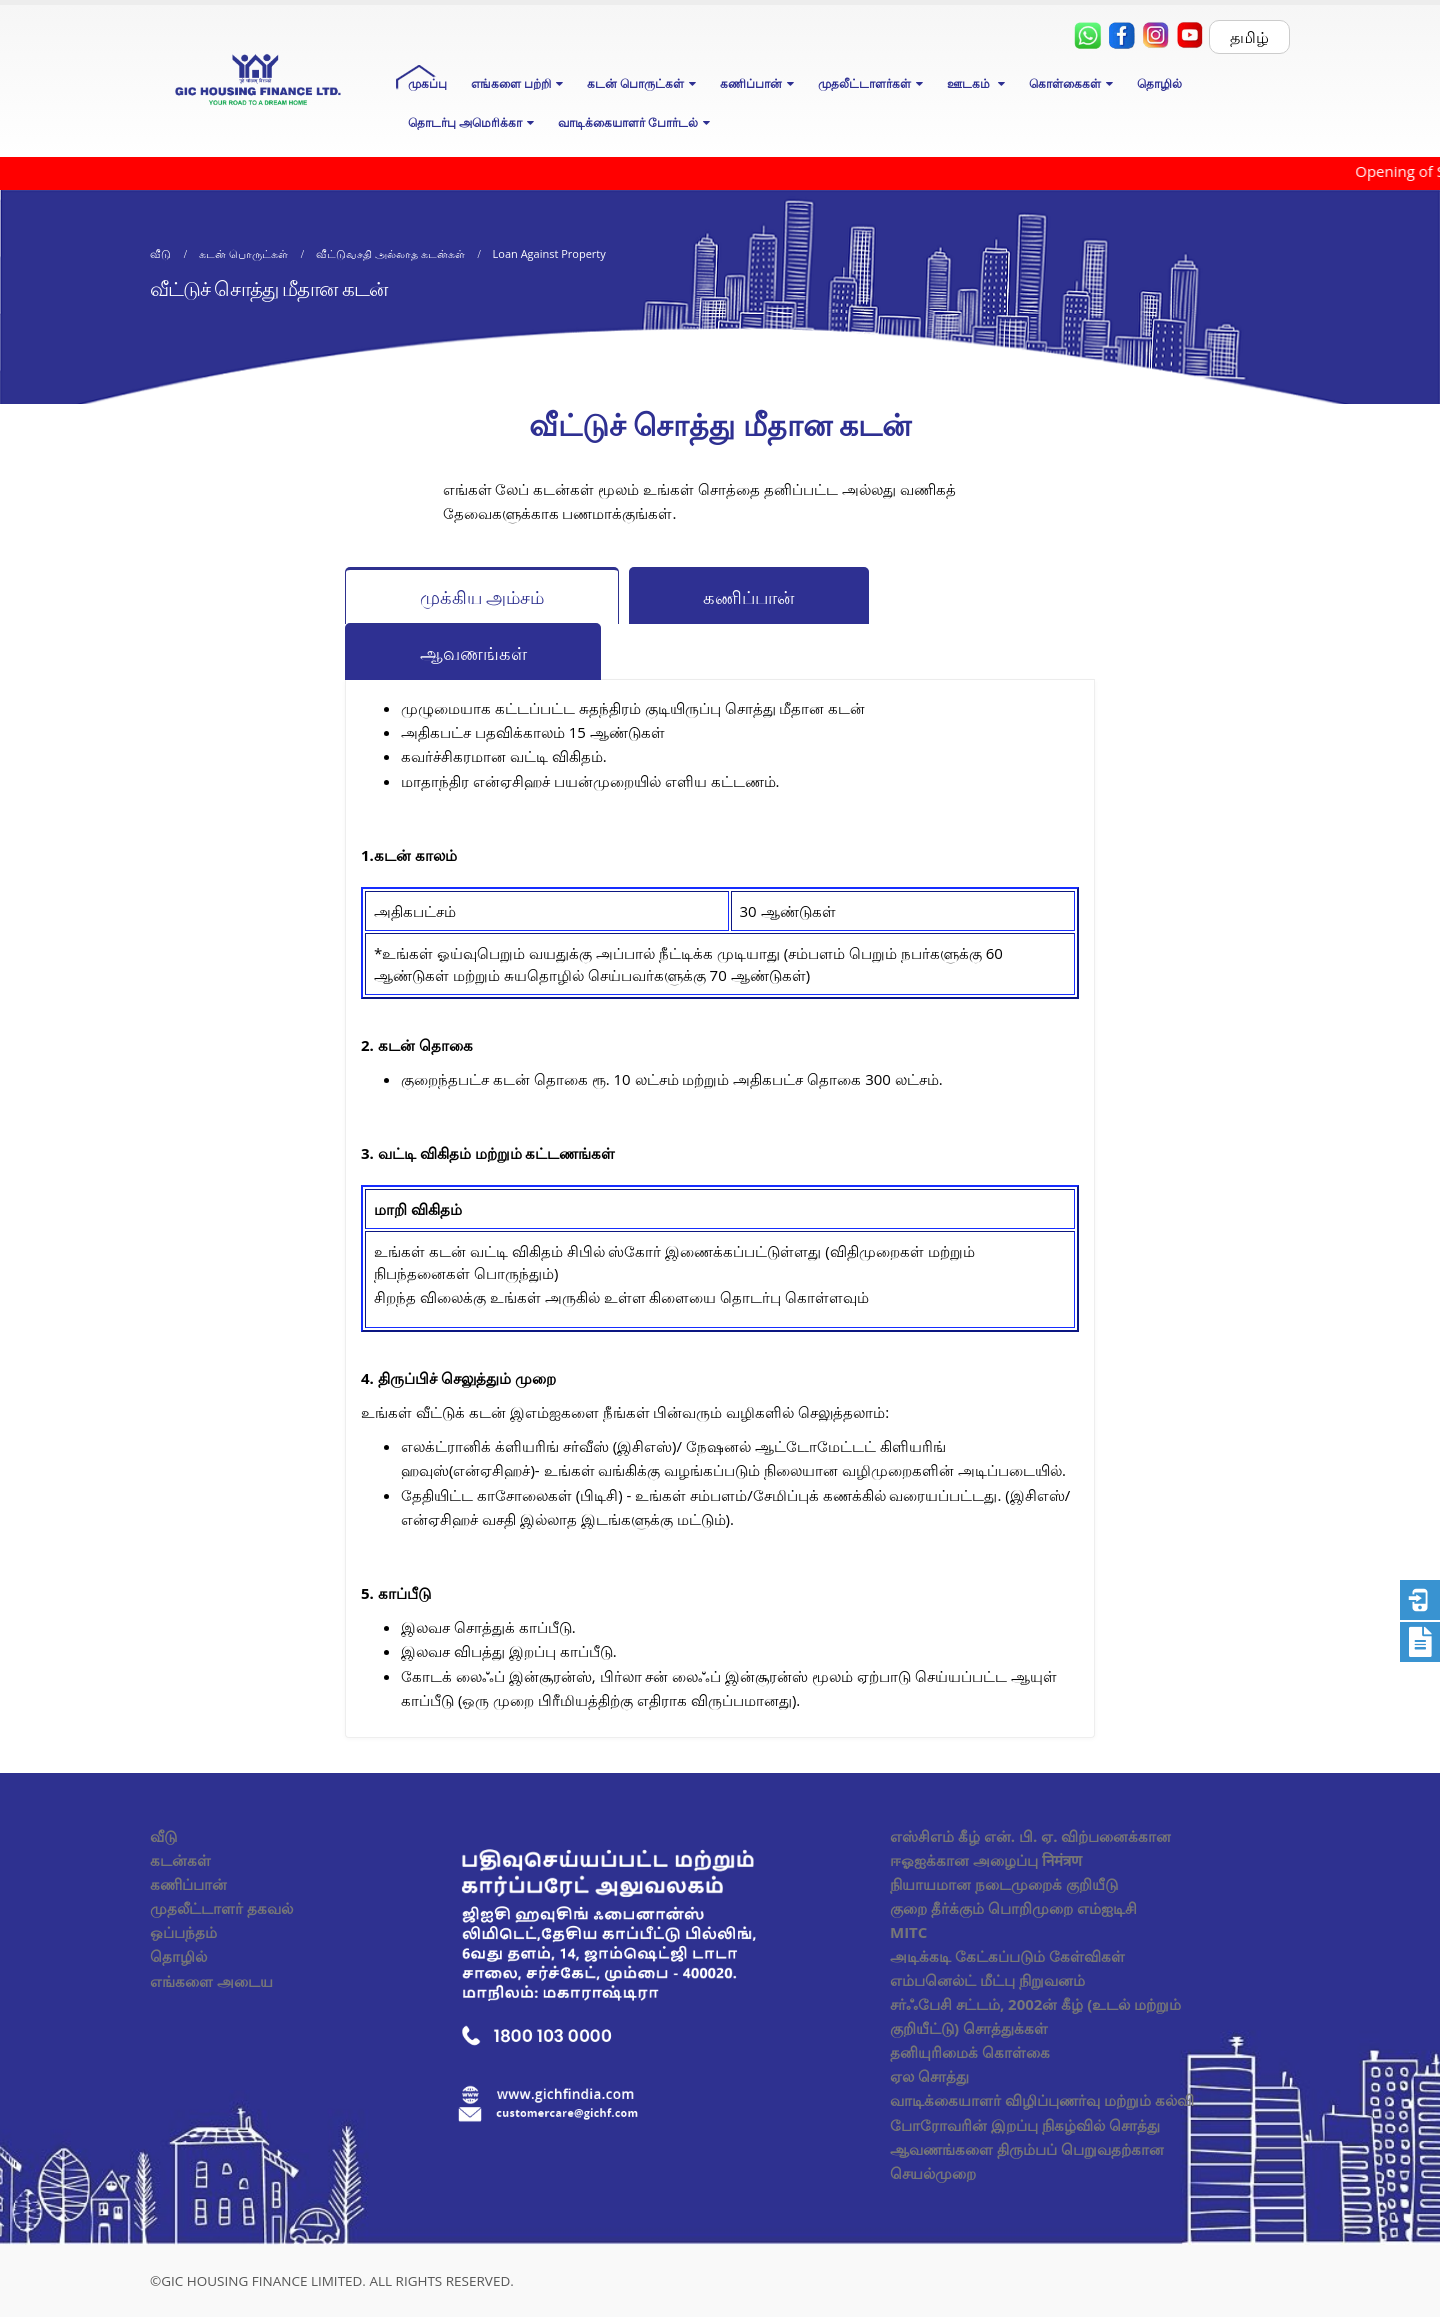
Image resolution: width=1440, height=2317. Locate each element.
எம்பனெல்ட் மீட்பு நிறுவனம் (987, 1980)
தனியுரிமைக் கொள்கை (970, 2052)
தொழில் (1159, 83)
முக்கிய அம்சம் (482, 597)
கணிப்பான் (748, 597)
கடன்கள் (180, 1860)
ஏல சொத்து (929, 2076)
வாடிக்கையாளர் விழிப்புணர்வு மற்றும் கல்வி (1042, 2100)
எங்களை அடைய (211, 1981)
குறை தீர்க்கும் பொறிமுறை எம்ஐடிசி (1013, 1908)
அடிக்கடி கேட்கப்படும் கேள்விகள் (1007, 1956)
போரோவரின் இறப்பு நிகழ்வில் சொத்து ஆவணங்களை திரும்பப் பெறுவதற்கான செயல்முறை (1027, 2149)
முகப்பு (427, 83)
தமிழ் (1249, 37)
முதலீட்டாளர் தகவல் (221, 1908)
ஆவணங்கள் (473, 653)
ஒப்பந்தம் (183, 1932)
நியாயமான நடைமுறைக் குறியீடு (1004, 1884)
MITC (908, 1932)
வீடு (163, 1836)
